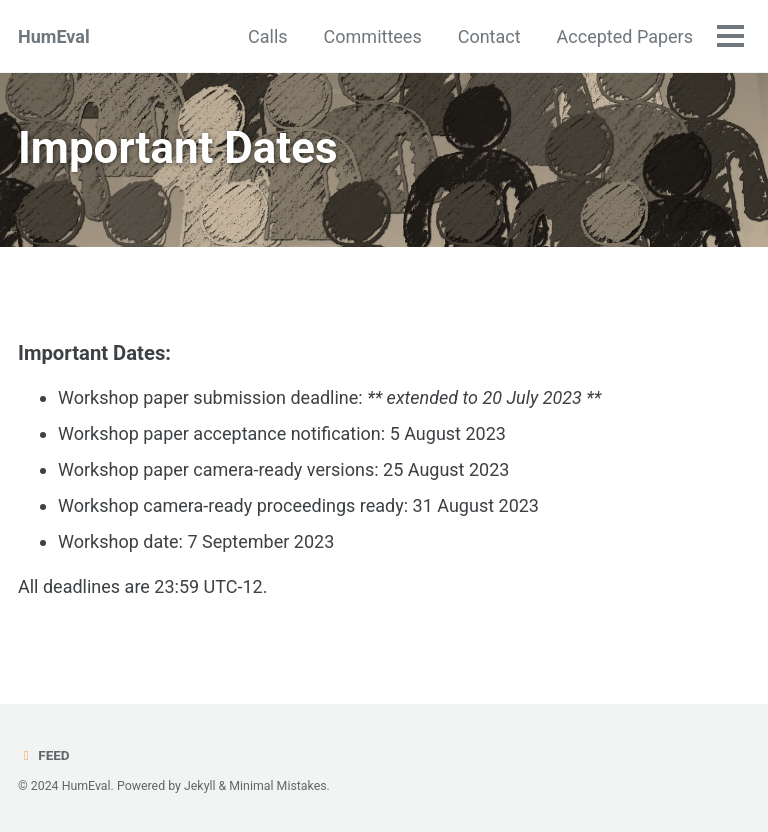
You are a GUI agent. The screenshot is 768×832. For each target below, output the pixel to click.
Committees (373, 36)
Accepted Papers (625, 36)
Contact (489, 36)
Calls (268, 36)
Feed (44, 755)
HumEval (54, 36)
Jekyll (200, 786)
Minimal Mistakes (277, 786)
